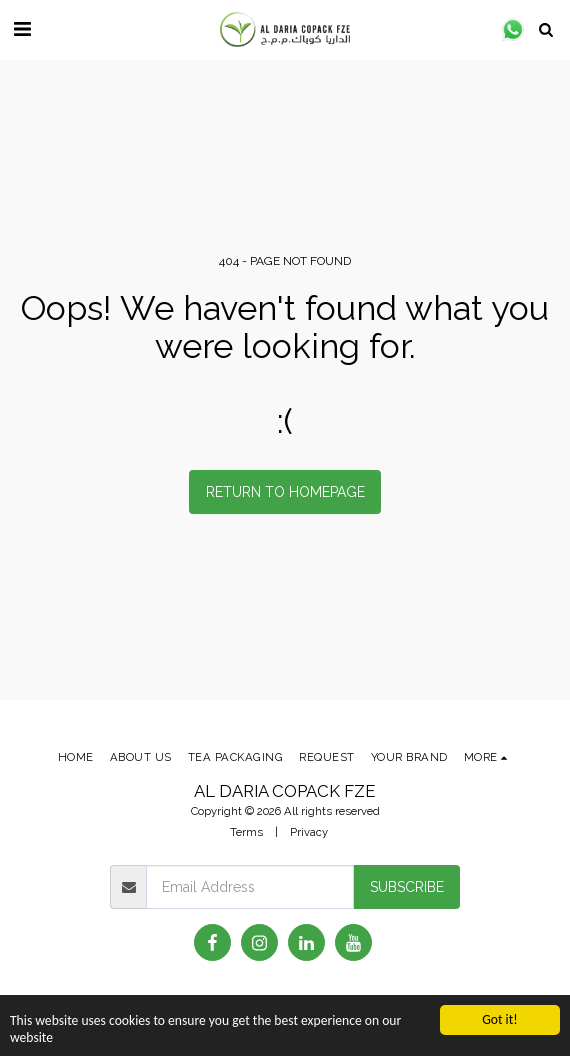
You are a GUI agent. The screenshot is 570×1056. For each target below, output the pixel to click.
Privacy (309, 832)
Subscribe (407, 887)
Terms (246, 832)
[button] (22, 29)
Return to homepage (285, 492)
